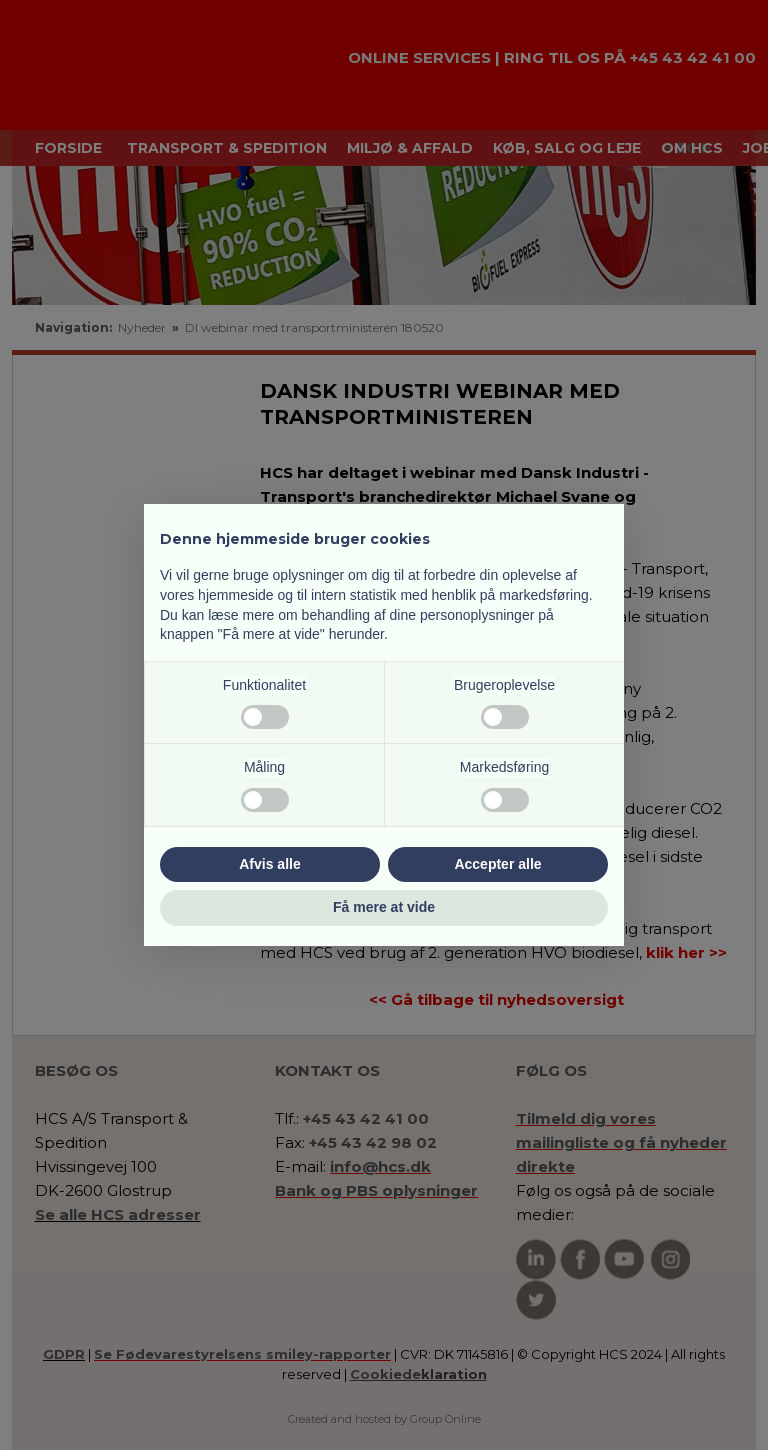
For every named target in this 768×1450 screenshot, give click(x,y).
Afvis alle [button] (269, 864)
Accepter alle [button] (497, 864)
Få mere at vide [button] (384, 907)
